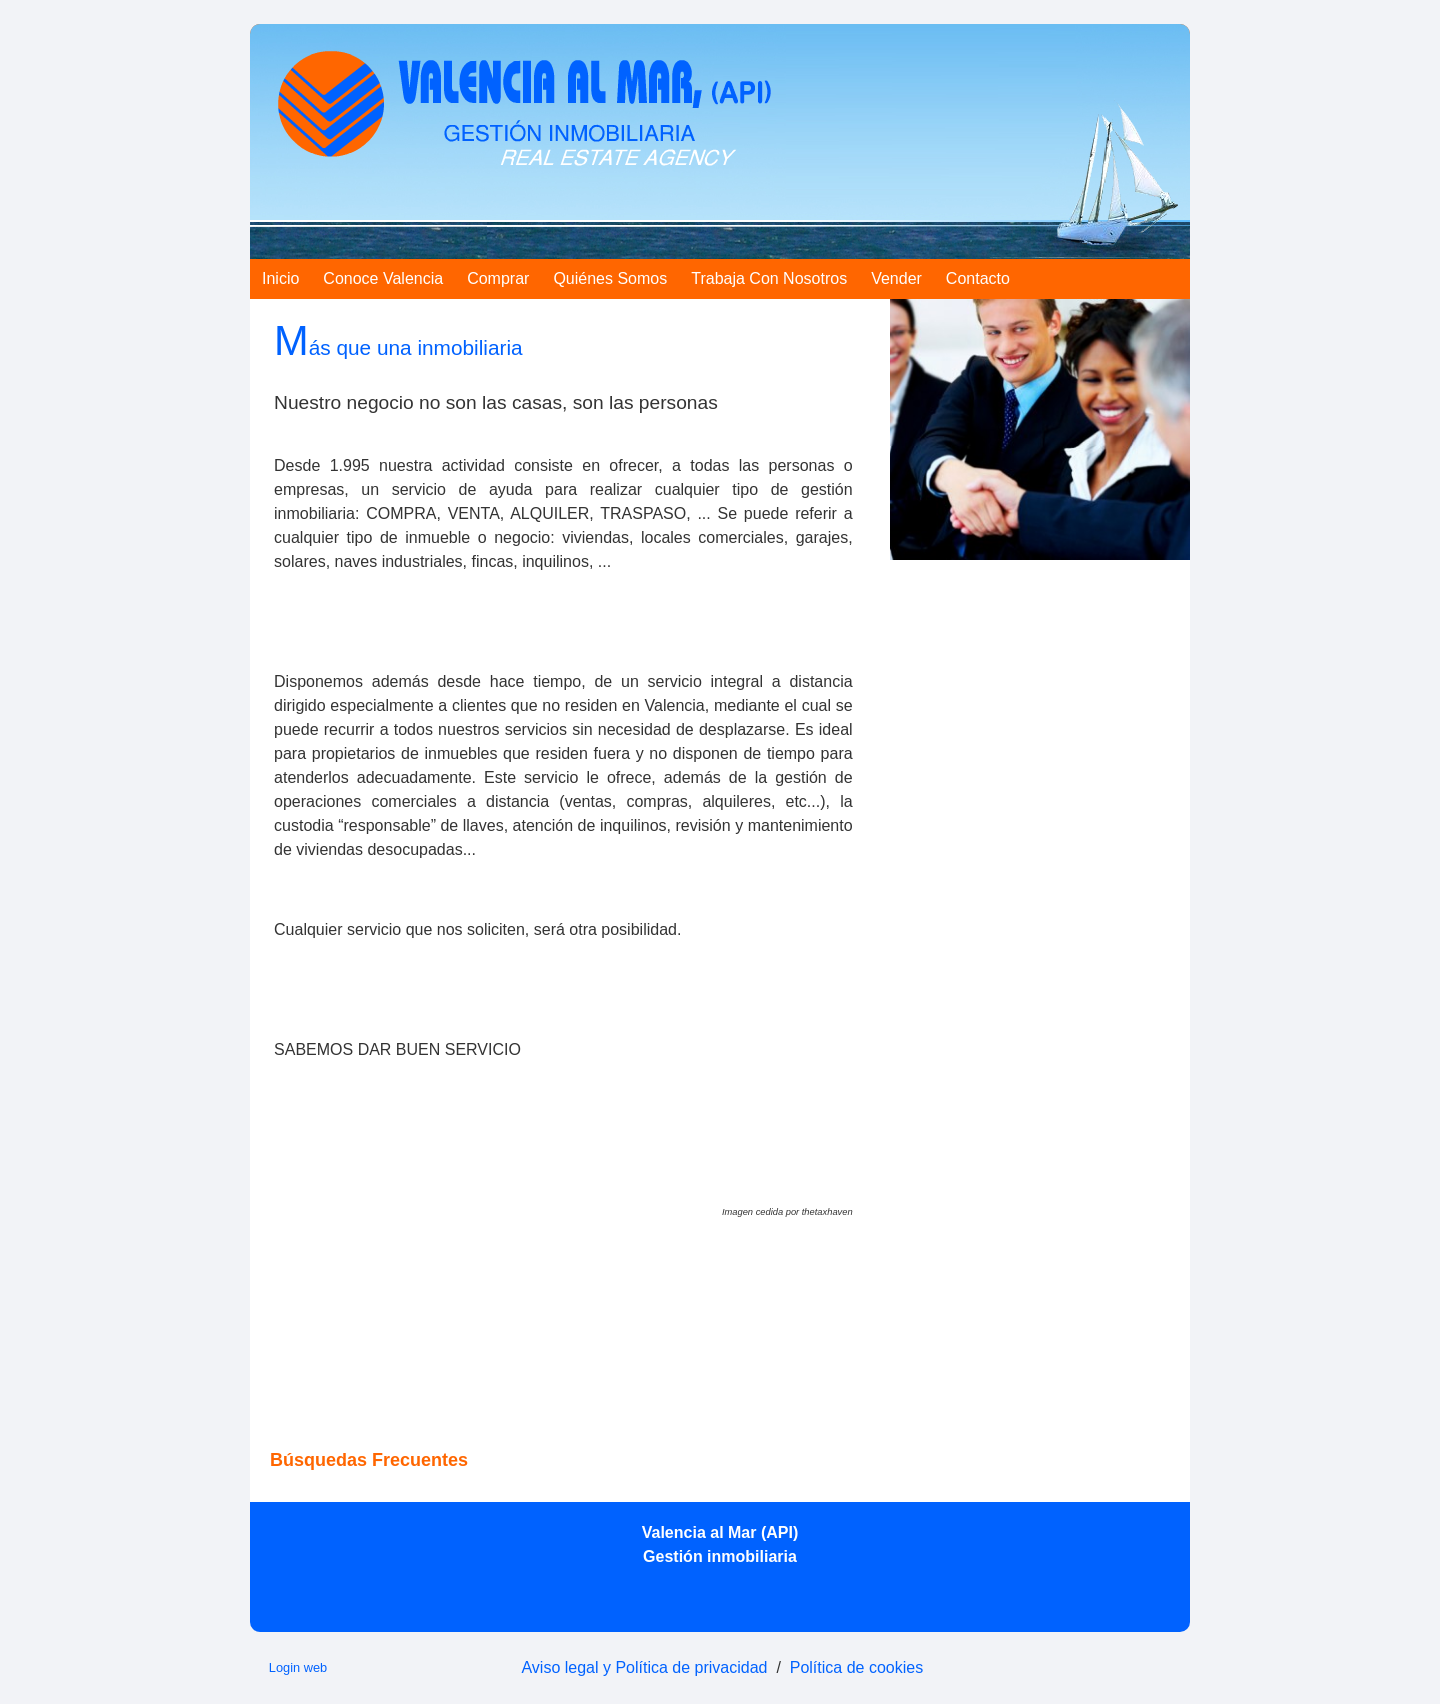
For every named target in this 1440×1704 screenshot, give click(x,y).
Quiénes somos (610, 278)
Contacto (978, 278)
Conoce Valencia (383, 278)
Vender (896, 278)
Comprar (498, 278)
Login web (298, 1667)
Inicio (280, 278)
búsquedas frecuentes (369, 1460)
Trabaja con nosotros (769, 278)
